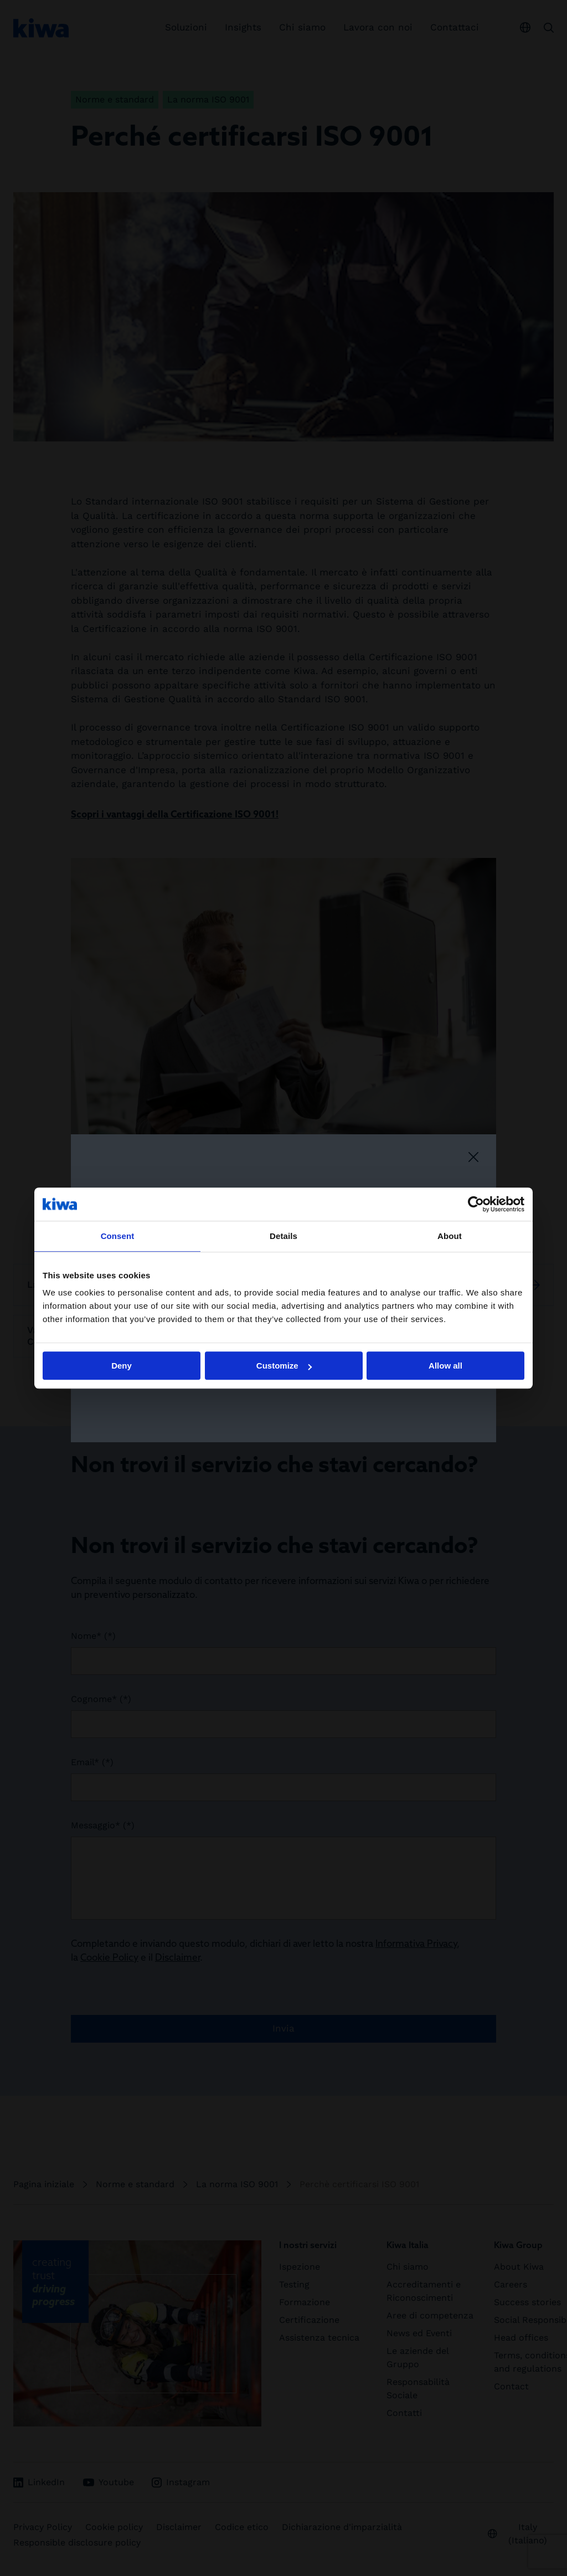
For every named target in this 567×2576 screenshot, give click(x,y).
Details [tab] (283, 1236)
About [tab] (449, 1236)
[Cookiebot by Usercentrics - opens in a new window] (475, 1204)
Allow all (445, 1365)
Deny (121, 1365)
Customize (284, 1365)
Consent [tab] (118, 1236)
